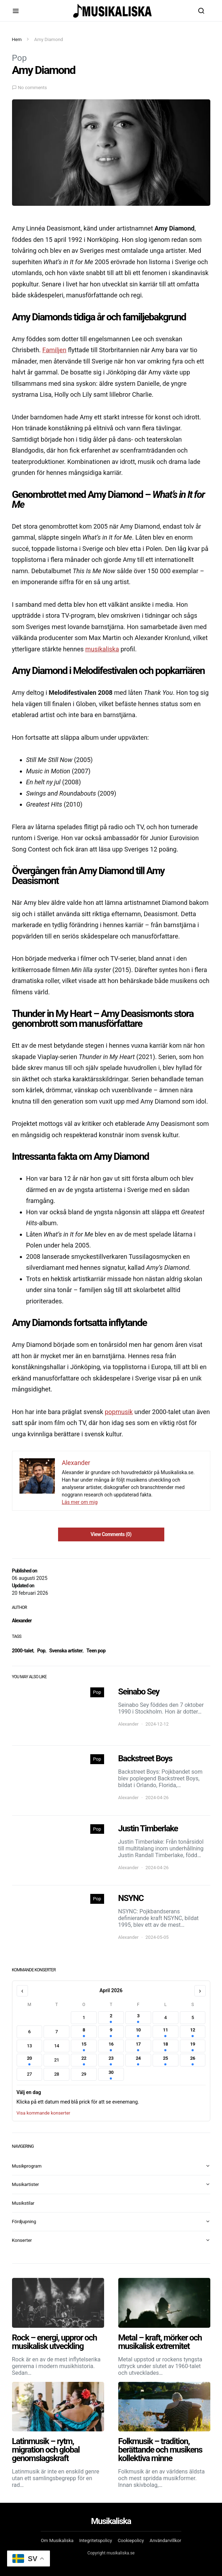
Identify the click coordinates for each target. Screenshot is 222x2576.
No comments (32, 87)
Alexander (22, 1620)
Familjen (54, 350)
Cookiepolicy (131, 2540)
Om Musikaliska (57, 2540)
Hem (17, 39)
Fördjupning (24, 2221)
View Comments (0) (111, 1534)
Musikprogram (27, 2166)
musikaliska (102, 649)
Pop (19, 58)
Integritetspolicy (95, 2540)
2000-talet (23, 1650)
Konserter (22, 2240)
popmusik (119, 1411)
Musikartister (25, 2184)
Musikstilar (23, 2203)
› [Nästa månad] (200, 1991)
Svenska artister (65, 1650)
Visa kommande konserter (43, 2113)
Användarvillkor (165, 2540)
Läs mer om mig (80, 1502)
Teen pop (96, 1650)
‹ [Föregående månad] (22, 1991)
